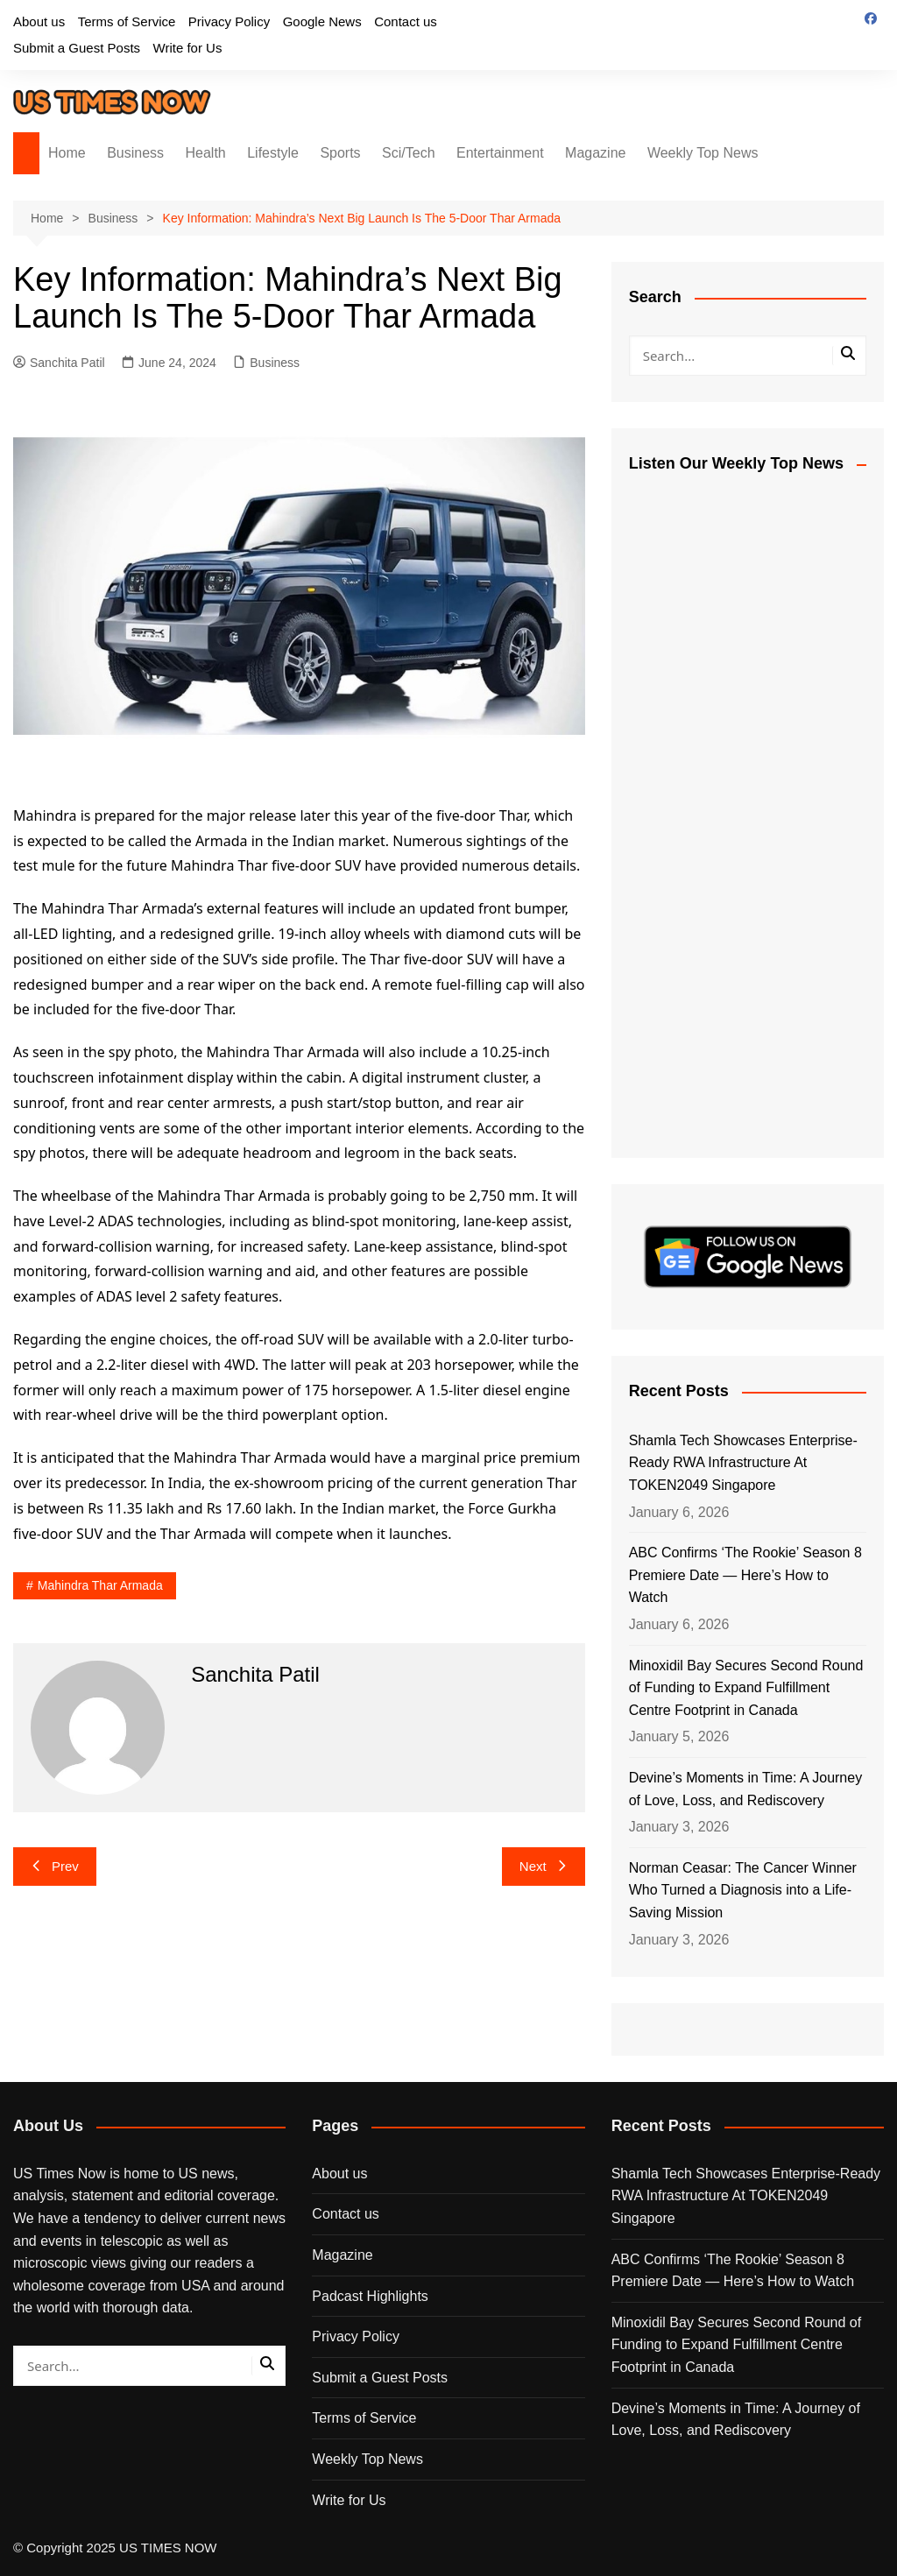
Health (206, 152)
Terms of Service (127, 21)
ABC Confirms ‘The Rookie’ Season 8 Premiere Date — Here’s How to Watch (745, 1575)
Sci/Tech (408, 152)
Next (543, 1866)
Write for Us (187, 47)
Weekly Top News (703, 152)
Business (135, 152)
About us (39, 21)
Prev (55, 1866)
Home (67, 152)
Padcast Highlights (370, 2296)
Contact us (405, 21)
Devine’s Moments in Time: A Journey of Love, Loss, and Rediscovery (746, 1789)
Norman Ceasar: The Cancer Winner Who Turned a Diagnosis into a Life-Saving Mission (743, 1890)
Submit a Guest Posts (76, 47)
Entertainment (500, 152)
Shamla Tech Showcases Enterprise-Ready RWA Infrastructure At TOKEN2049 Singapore (743, 1463)
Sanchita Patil (59, 363)
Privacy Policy (229, 21)
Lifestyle (273, 152)
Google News (322, 21)
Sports (340, 152)
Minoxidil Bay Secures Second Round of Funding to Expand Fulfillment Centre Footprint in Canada (746, 1688)
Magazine (595, 152)
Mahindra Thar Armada (100, 1585)
